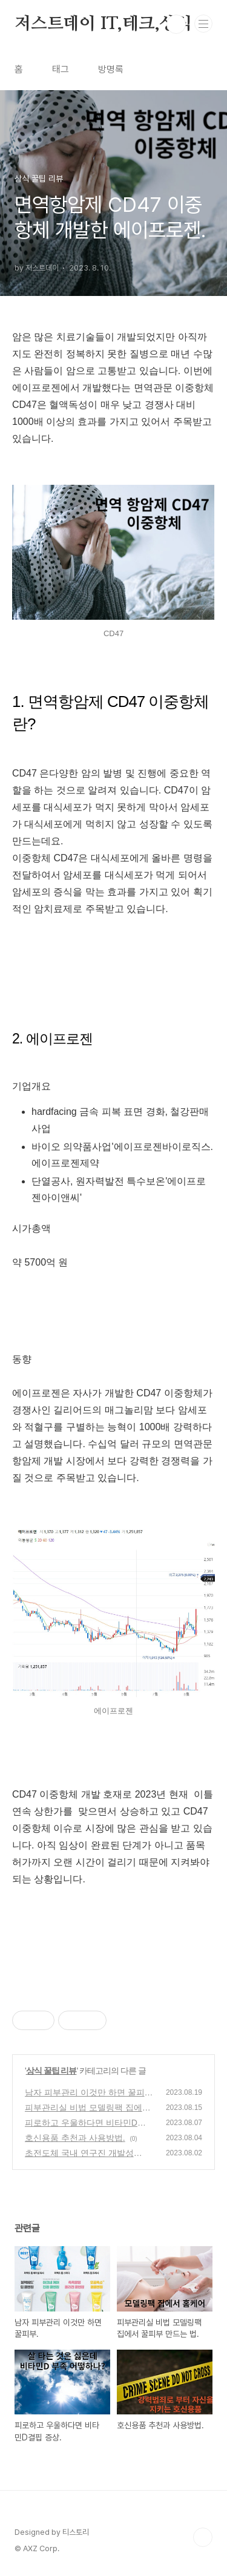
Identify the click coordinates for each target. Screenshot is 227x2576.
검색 (176, 24)
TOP (202, 2537)
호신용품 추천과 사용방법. (75, 2138)
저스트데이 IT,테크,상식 (103, 24)
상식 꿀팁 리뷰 (51, 2070)
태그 (60, 69)
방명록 (110, 69)
